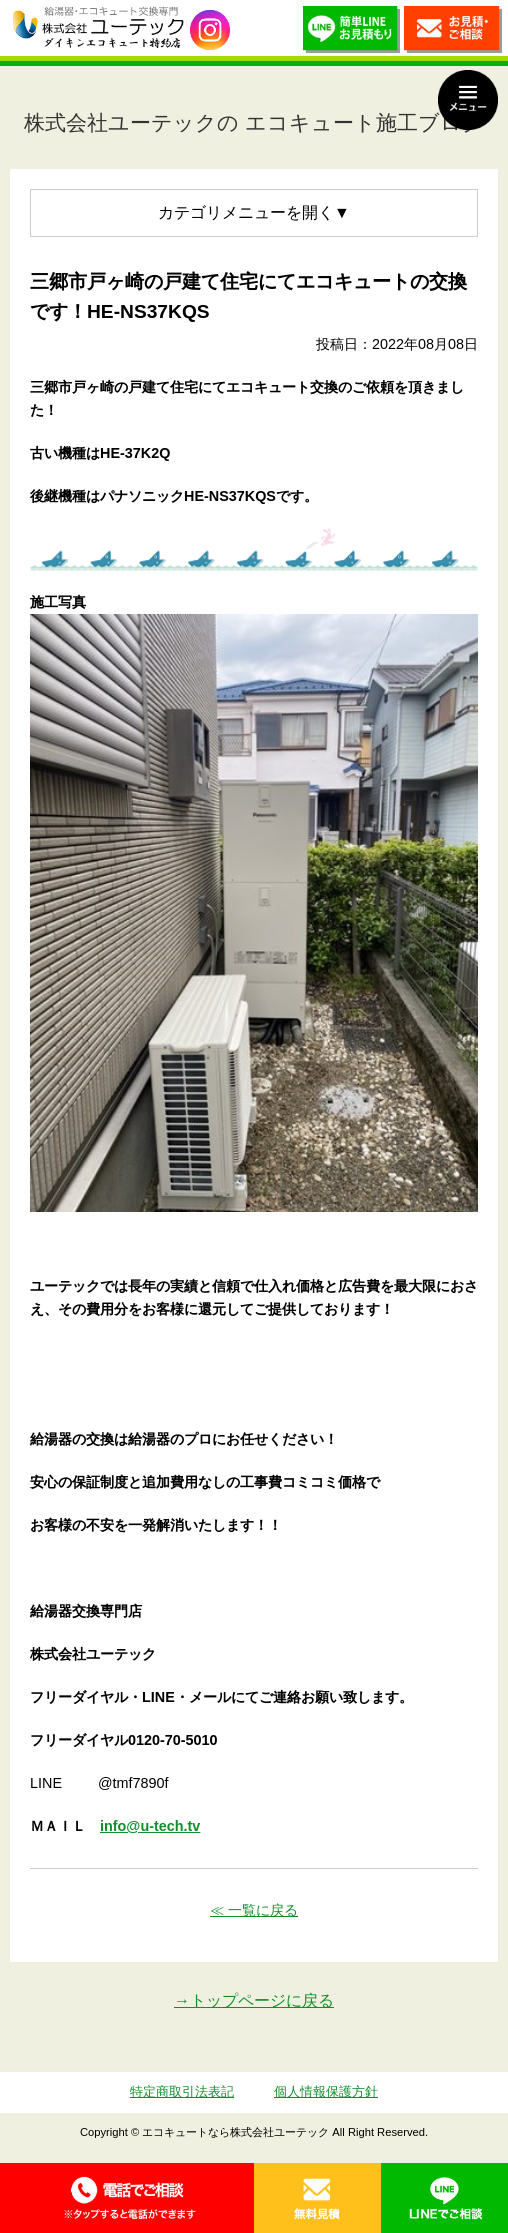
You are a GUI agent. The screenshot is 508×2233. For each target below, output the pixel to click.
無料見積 (317, 2198)
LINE (444, 2198)
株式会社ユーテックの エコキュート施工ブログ (254, 122)
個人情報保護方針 (326, 2091)
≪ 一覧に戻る (254, 1910)
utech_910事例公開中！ (210, 30)
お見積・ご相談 (453, 33)
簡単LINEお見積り (352, 33)
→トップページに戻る (254, 2000)
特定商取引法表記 (182, 2091)
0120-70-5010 (127, 2198)
